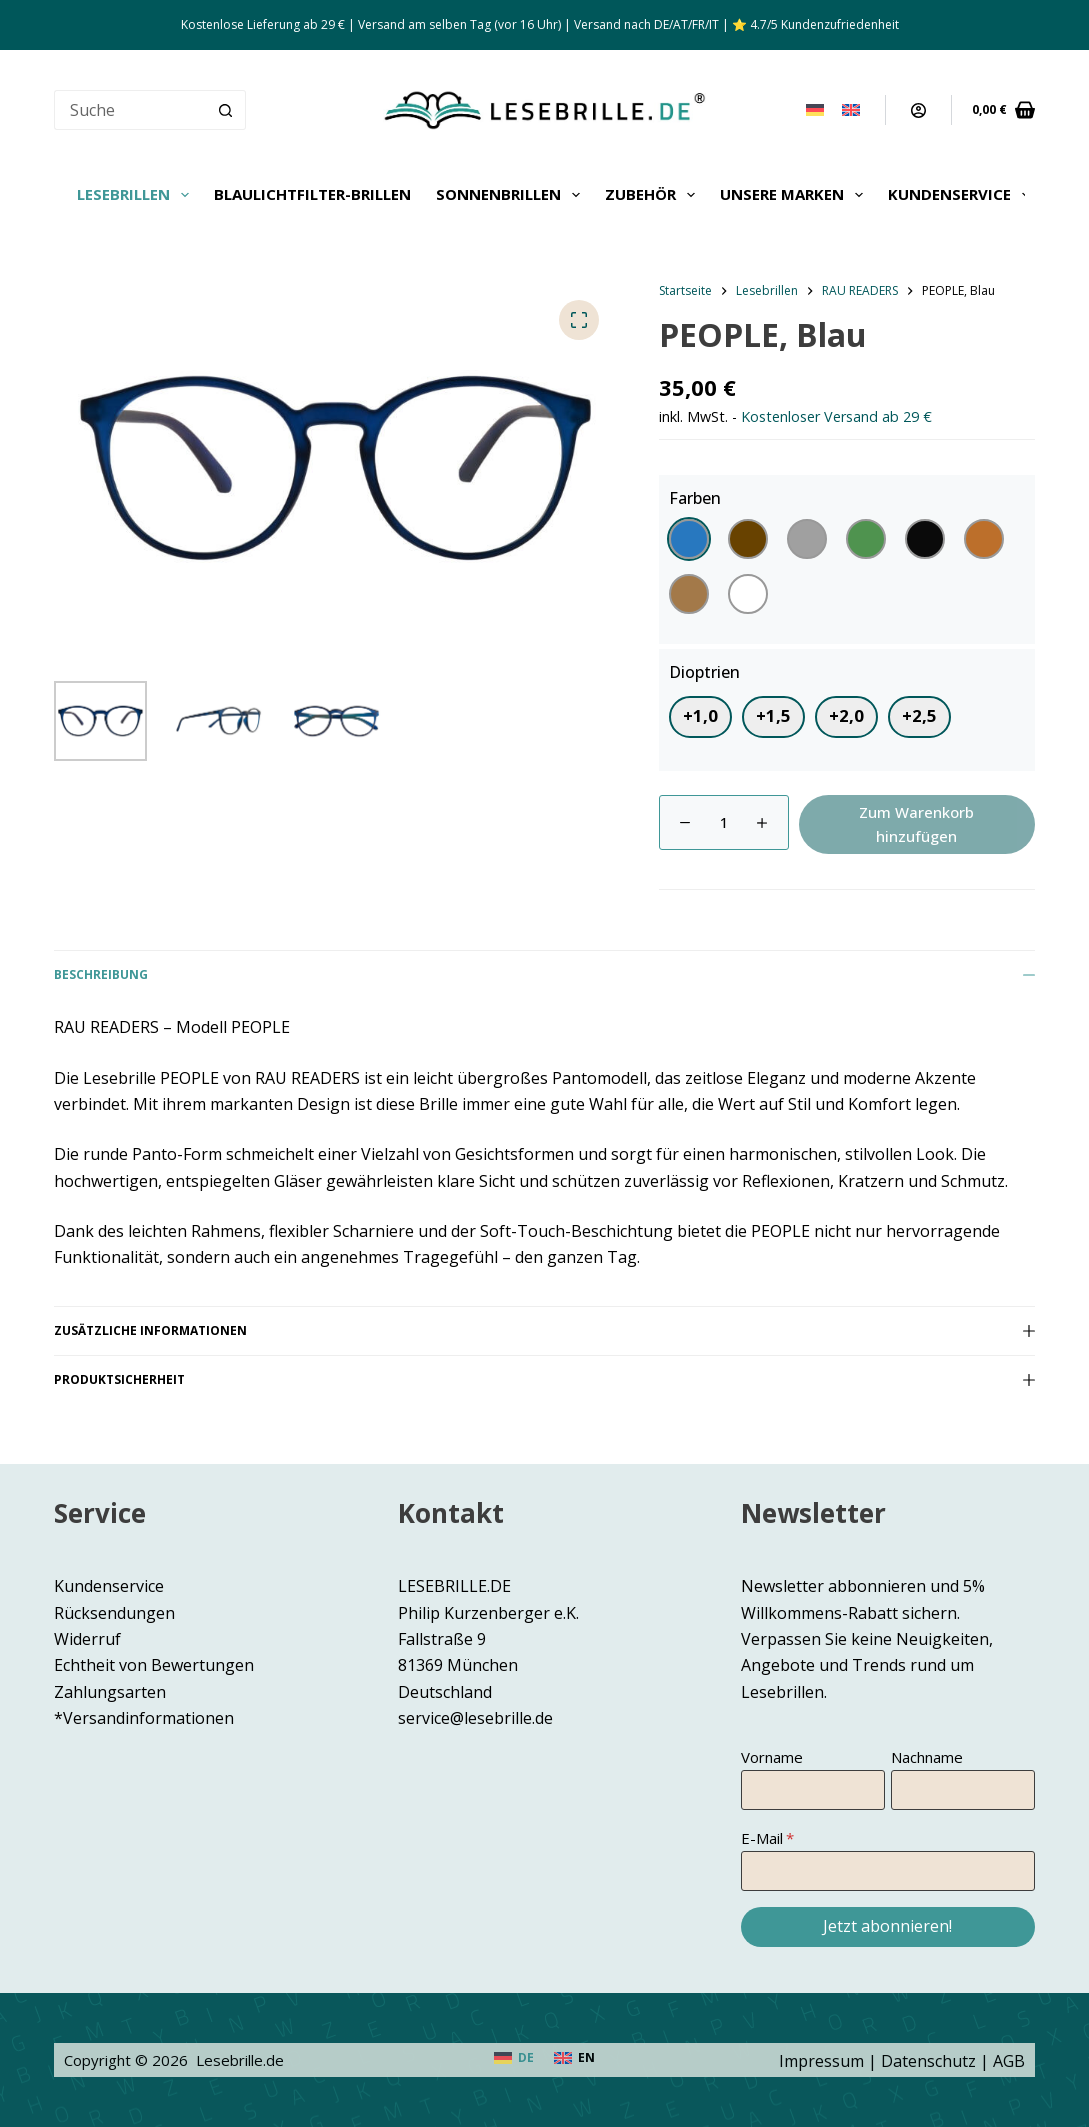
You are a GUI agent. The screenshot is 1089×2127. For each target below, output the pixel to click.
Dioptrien (704, 672)
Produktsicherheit (544, 1379)
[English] (851, 110)
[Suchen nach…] (129, 110)
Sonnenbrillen (512, 195)
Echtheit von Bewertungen (154, 1665)
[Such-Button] (226, 110)
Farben (695, 498)
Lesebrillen (137, 195)
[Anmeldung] (918, 110)
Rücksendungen (114, 1613)
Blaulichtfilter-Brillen (312, 194)
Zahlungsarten (110, 1692)
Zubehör (654, 195)
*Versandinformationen (144, 1718)
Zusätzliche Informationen (544, 1330)
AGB (1009, 2061)
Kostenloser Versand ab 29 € (836, 416)
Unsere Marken (795, 195)
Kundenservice (963, 195)
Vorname (772, 1757)
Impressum (821, 2061)
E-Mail (762, 1838)
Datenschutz (928, 2061)
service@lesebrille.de (475, 1718)
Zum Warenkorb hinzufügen (916, 824)
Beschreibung (544, 974)
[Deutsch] (815, 110)
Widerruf (87, 1639)
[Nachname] (963, 1790)
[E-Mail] (887, 1871)
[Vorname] (813, 1790)
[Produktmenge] (724, 822)
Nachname (927, 1757)
